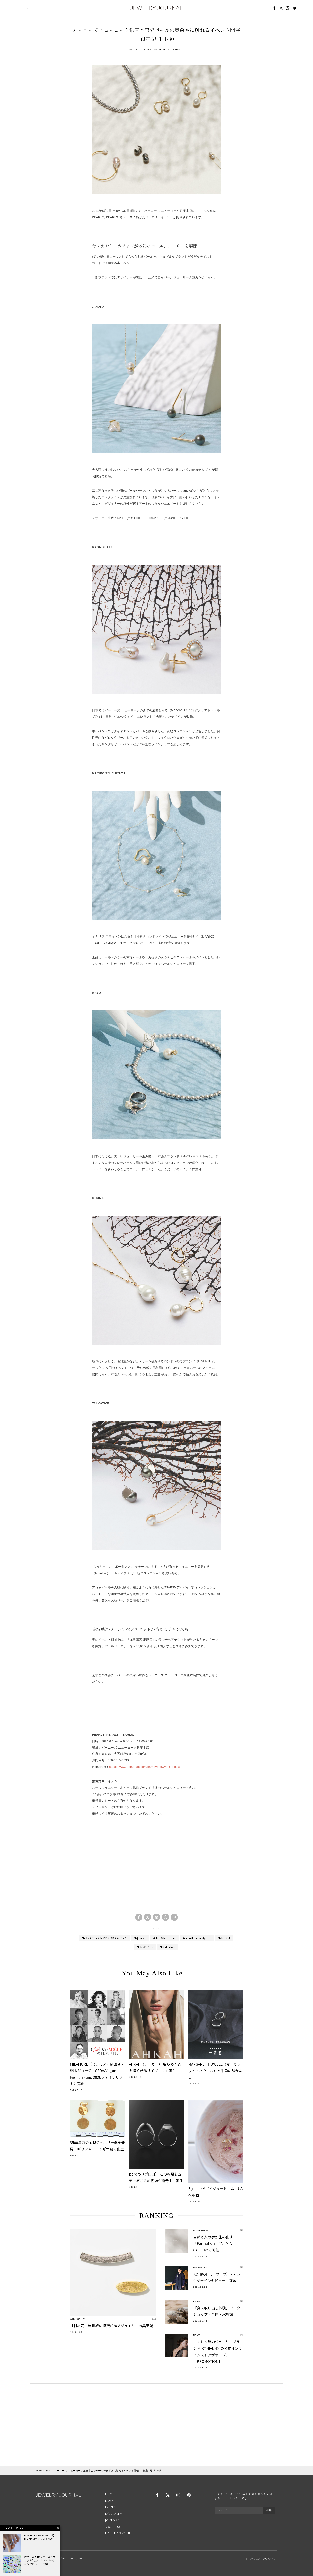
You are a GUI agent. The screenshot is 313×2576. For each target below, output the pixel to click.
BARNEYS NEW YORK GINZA (106, 1938)
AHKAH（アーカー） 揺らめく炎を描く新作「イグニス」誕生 (155, 2067)
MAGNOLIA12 (166, 1938)
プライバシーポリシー (71, 2558)
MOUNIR (146, 1947)
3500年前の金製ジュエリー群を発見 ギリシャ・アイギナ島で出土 (97, 2146)
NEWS (147, 50)
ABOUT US (113, 2527)
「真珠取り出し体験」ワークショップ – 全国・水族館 (216, 2311)
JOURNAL (112, 2520)
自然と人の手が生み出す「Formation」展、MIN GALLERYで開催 (213, 2243)
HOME (39, 2470)
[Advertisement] (156, 1880)
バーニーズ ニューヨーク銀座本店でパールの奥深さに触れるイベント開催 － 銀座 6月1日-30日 (108, 2470)
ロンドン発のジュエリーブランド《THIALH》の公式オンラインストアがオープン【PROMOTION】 (217, 2351)
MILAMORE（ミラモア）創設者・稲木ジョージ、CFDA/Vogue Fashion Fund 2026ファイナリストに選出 (97, 2073)
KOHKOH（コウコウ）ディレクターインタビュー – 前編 (216, 2277)
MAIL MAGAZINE (118, 2533)
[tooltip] (274, 8)
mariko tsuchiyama (198, 1938)
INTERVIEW (200, 2267)
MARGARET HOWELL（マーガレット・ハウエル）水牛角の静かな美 (215, 2070)
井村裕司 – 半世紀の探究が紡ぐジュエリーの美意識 (111, 2325)
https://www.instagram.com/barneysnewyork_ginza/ (144, 1766)
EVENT (197, 2301)
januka (141, 1938)
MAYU (225, 1938)
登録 (269, 2510)
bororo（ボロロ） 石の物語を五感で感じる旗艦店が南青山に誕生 (156, 2177)
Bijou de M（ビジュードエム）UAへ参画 (215, 2191)
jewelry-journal (171, 50)
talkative (169, 1947)
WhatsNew (77, 2319)
